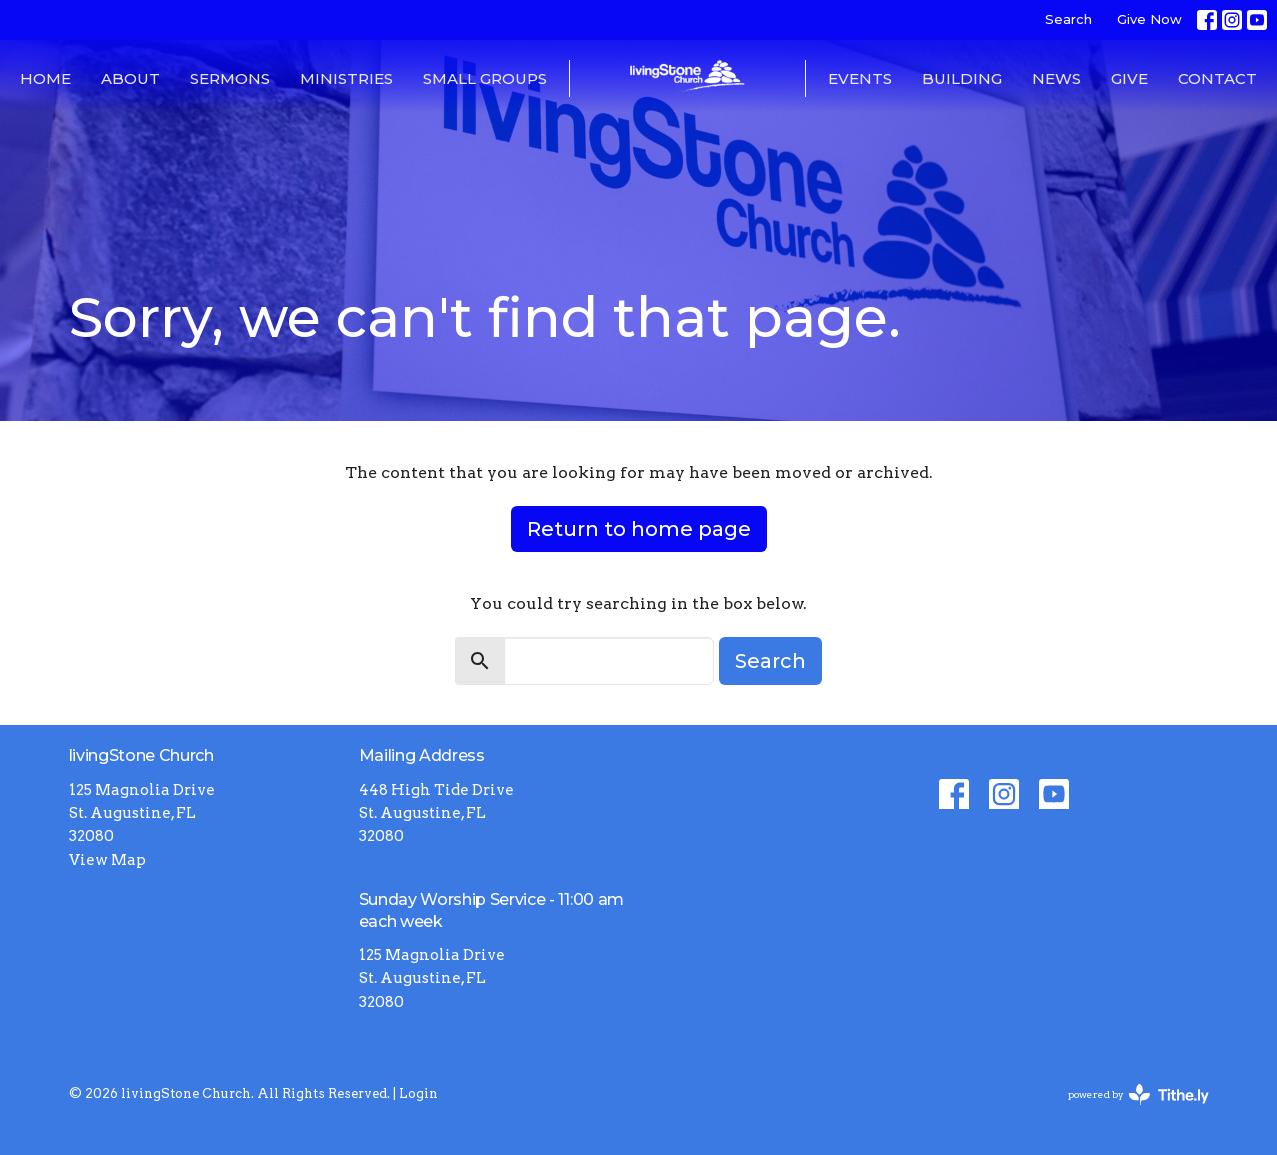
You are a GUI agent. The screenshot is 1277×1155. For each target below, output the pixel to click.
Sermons (230, 78)
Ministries (346, 78)
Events (860, 78)
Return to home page (639, 529)
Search (1068, 19)
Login (418, 1093)
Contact (1217, 78)
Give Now (1149, 19)
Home (45, 78)
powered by (1138, 1094)
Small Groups (485, 78)
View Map (107, 860)
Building (962, 78)
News (1056, 78)
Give (1129, 78)
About (130, 78)
